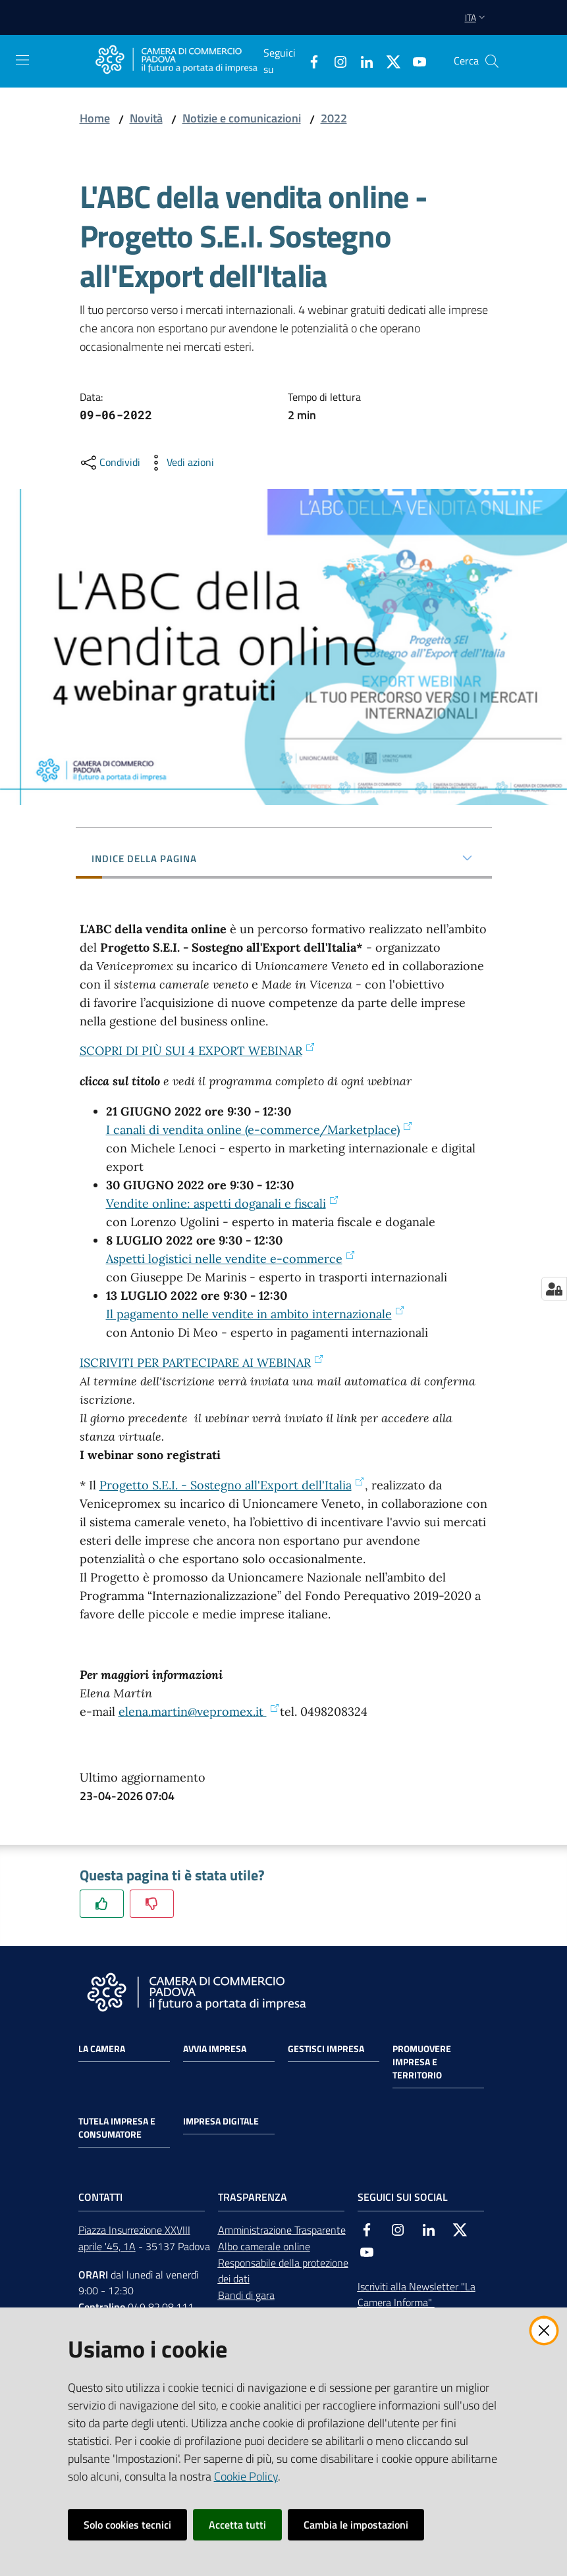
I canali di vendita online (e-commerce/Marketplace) (259, 1129)
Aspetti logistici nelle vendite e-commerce (231, 1258)
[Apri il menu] (22, 60)
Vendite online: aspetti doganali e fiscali (222, 1203)
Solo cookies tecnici (127, 2525)
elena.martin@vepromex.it (199, 1711)
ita (476, 17)
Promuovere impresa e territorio (421, 2062)
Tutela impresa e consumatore (116, 2128)
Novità (146, 118)
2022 (334, 118)
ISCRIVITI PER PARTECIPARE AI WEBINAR (202, 1362)
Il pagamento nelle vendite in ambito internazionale (255, 1314)
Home (95, 118)
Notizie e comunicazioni (241, 118)
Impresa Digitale (221, 2121)
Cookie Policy (246, 2476)
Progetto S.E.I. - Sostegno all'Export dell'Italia (232, 1485)
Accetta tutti (237, 2525)
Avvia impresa (214, 2048)
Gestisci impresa (326, 2048)
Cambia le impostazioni (356, 2525)
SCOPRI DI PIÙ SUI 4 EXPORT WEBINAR (197, 1050)
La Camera (101, 2048)
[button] (492, 61)
